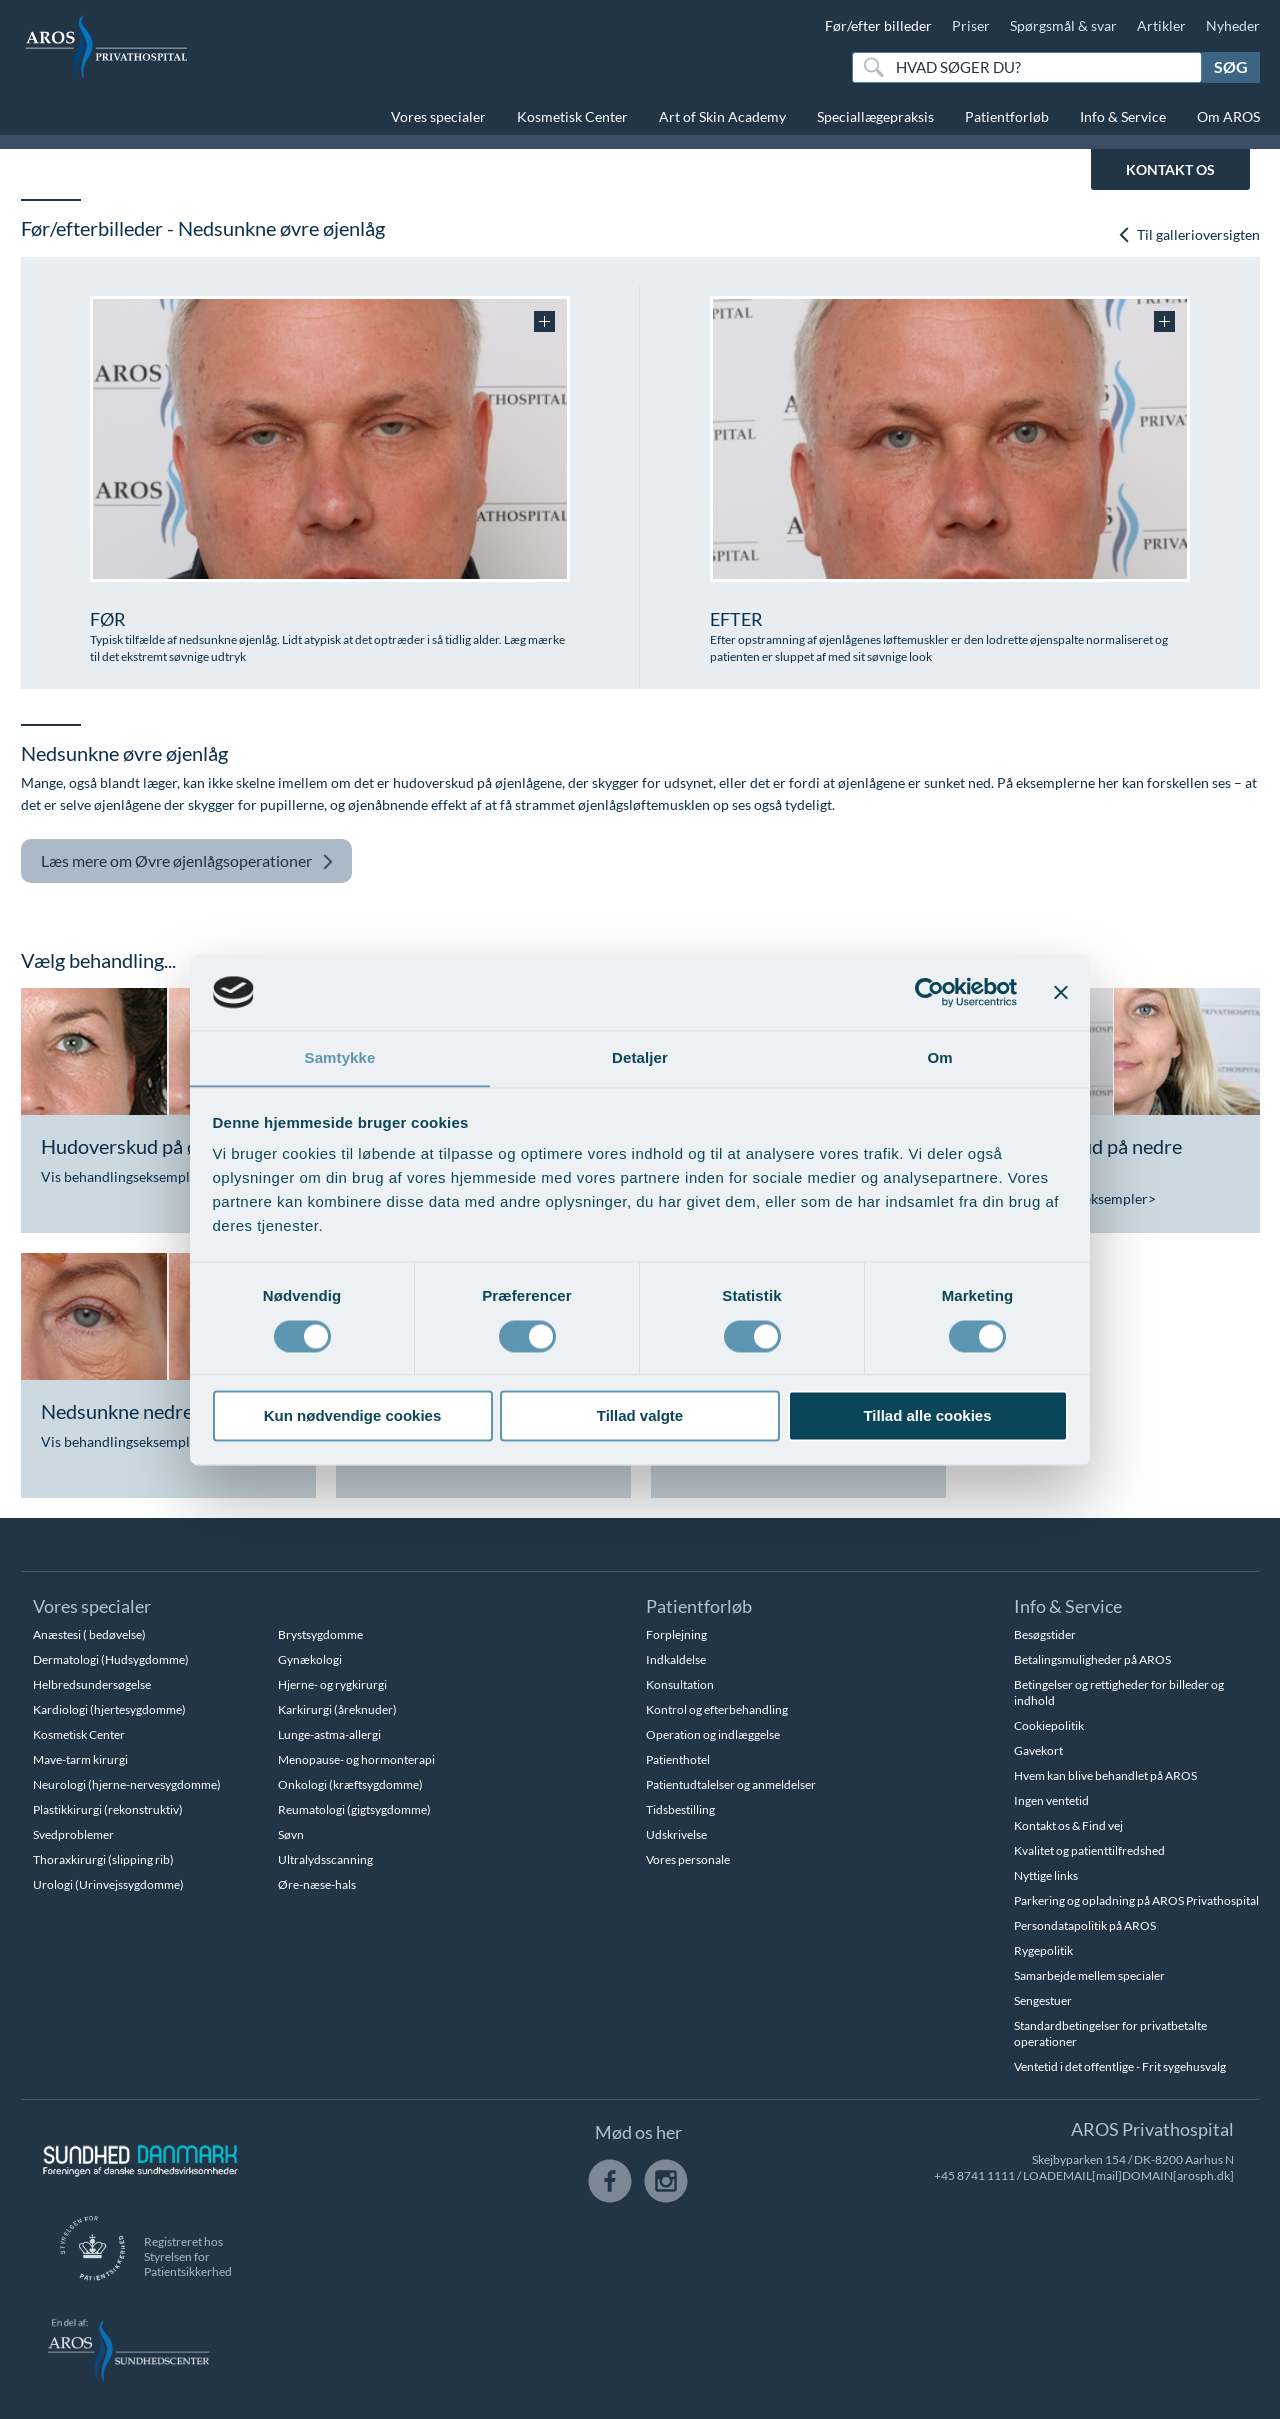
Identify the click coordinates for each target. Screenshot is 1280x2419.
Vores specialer (438, 116)
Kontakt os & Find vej (1068, 1825)
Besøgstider (1045, 1634)
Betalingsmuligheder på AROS (1092, 1659)
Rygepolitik (1043, 1950)
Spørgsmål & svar (1063, 25)
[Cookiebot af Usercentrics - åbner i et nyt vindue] (929, 992)
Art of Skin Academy (722, 116)
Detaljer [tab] (640, 1057)
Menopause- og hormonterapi (356, 1759)
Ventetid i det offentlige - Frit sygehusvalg (1120, 2066)
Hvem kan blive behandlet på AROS (1105, 1775)
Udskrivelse (676, 1834)
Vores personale (688, 1859)
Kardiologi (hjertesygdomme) (109, 1709)
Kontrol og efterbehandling (717, 1709)
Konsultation (680, 1684)
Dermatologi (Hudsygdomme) (111, 1659)
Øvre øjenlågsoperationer (187, 861)
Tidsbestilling (680, 1809)
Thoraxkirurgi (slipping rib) (103, 1859)
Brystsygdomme (320, 1634)
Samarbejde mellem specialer (1089, 1975)
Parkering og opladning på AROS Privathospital (1136, 1900)
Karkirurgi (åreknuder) (337, 1709)
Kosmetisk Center (572, 116)
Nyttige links (1046, 1875)
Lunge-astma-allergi (329, 1734)
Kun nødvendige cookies (353, 1416)
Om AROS (1228, 116)
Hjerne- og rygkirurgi (332, 1684)
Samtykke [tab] (340, 1057)
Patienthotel (678, 1759)
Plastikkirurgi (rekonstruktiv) (108, 1809)
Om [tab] (939, 1057)
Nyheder (1233, 25)
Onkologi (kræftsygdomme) (350, 1784)
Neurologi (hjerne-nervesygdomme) (127, 1784)
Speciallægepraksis (875, 116)
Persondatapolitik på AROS (1085, 1925)
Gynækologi (310, 1659)
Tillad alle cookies (927, 1416)
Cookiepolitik (1049, 1725)
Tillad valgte (640, 1416)
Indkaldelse (676, 1659)
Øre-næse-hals (317, 1884)
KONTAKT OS (1170, 169)
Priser (971, 25)
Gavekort (1038, 1750)
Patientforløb (1007, 116)
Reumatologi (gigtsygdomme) (354, 1809)
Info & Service (1123, 116)
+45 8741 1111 (974, 2175)
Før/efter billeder (878, 25)
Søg (1231, 66)
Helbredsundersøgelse (92, 1684)
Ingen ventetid (1051, 1800)
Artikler (1161, 25)
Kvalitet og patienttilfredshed (1089, 1850)
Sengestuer (1043, 2000)
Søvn (291, 1834)
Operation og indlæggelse (713, 1734)
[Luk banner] (1061, 992)
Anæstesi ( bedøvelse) (89, 1634)
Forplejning (676, 1634)
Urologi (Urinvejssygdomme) (108, 1884)
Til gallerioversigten (1188, 234)
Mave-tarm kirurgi (80, 1759)
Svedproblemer (73, 1834)
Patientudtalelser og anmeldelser (731, 1784)
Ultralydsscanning (325, 1859)
